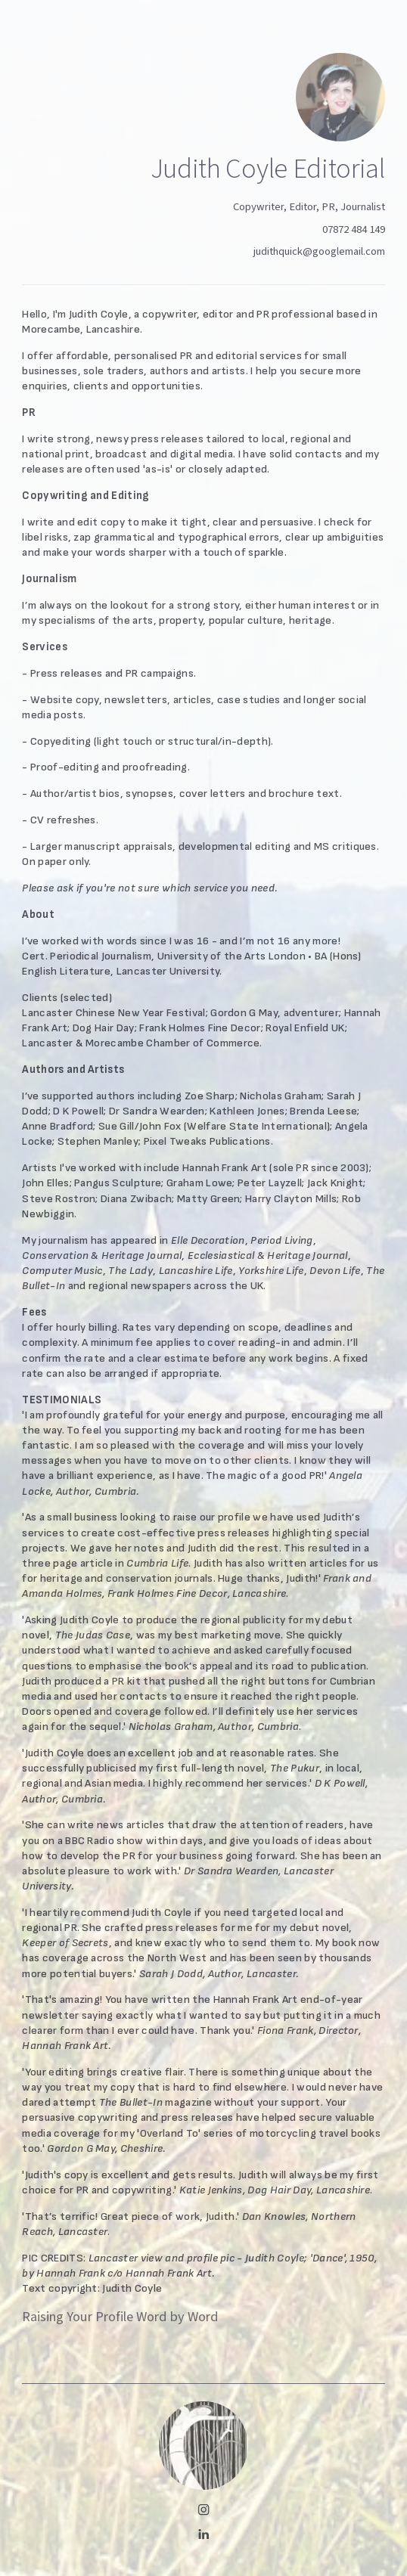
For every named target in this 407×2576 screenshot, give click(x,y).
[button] (203, 2509)
